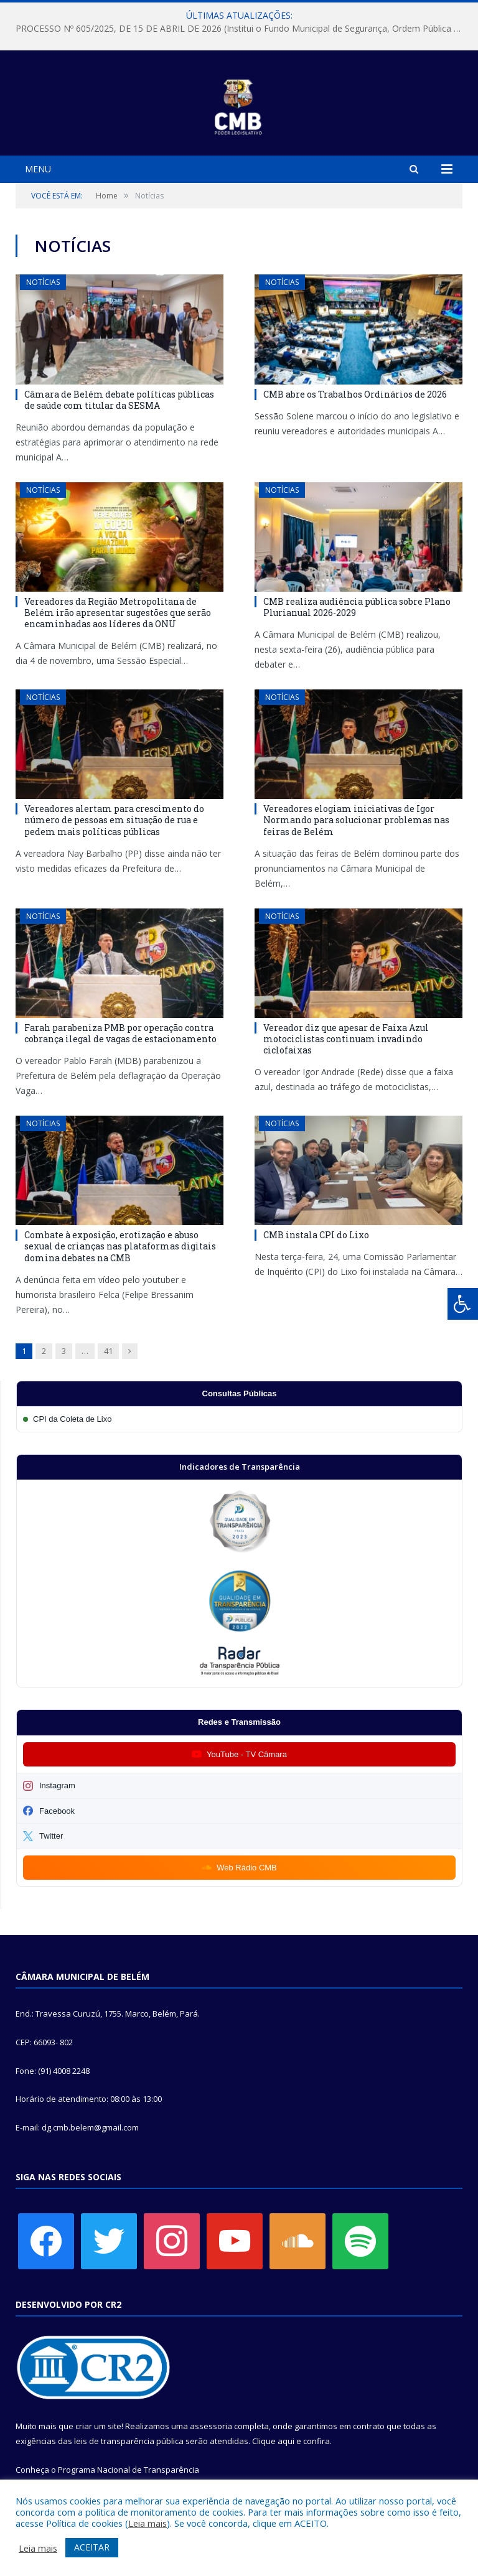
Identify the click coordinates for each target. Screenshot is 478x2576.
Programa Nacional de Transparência (128, 2469)
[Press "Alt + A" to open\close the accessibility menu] (463, 1304)
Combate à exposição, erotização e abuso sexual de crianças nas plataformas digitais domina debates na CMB (120, 1246)
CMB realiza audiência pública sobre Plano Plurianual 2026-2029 (357, 606)
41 (108, 1350)
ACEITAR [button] (92, 2547)
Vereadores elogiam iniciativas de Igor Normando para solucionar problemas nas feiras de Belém (356, 820)
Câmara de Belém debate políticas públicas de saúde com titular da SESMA (119, 399)
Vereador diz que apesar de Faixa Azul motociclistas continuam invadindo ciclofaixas (346, 1039)
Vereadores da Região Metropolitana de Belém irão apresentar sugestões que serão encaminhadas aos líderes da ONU (117, 612)
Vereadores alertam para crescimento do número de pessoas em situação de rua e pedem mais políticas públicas (114, 820)
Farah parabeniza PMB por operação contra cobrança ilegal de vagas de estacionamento (120, 1033)
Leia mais (147, 2523)
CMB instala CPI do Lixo (316, 1235)
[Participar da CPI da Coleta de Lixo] (239, 1419)
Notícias (43, 282)
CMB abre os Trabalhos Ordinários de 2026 (355, 394)
